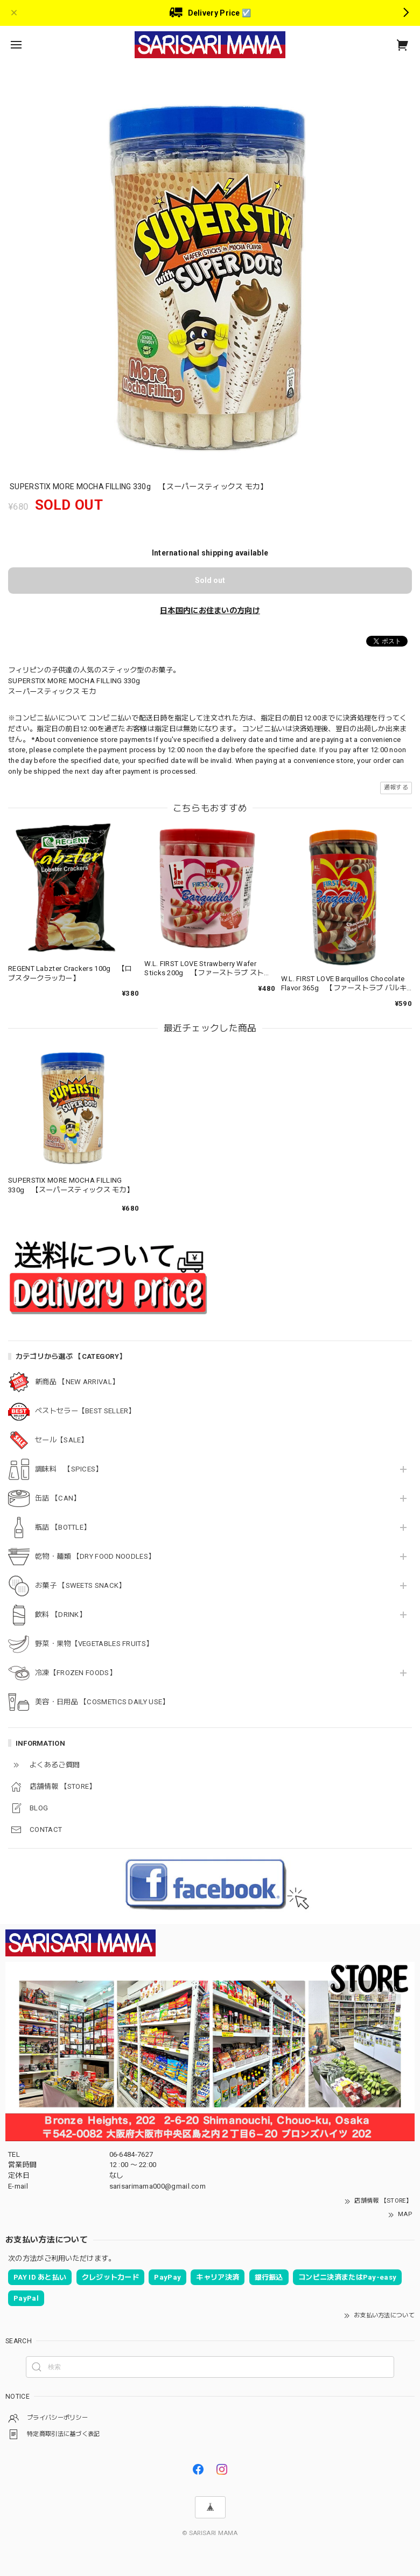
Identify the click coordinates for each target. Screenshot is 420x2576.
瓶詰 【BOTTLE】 (62, 1527)
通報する (396, 787)
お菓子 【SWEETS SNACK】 (80, 1585)
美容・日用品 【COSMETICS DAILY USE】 (102, 1702)
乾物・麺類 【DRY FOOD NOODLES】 (95, 1556)
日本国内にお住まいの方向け (210, 610)
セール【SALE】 (61, 1440)
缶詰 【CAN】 (57, 1498)
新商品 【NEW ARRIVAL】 (77, 1382)
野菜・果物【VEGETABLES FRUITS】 (94, 1644)
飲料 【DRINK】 (60, 1614)
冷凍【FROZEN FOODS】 (75, 1673)
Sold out (210, 580)
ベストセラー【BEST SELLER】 (85, 1411)
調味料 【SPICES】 (69, 1469)
